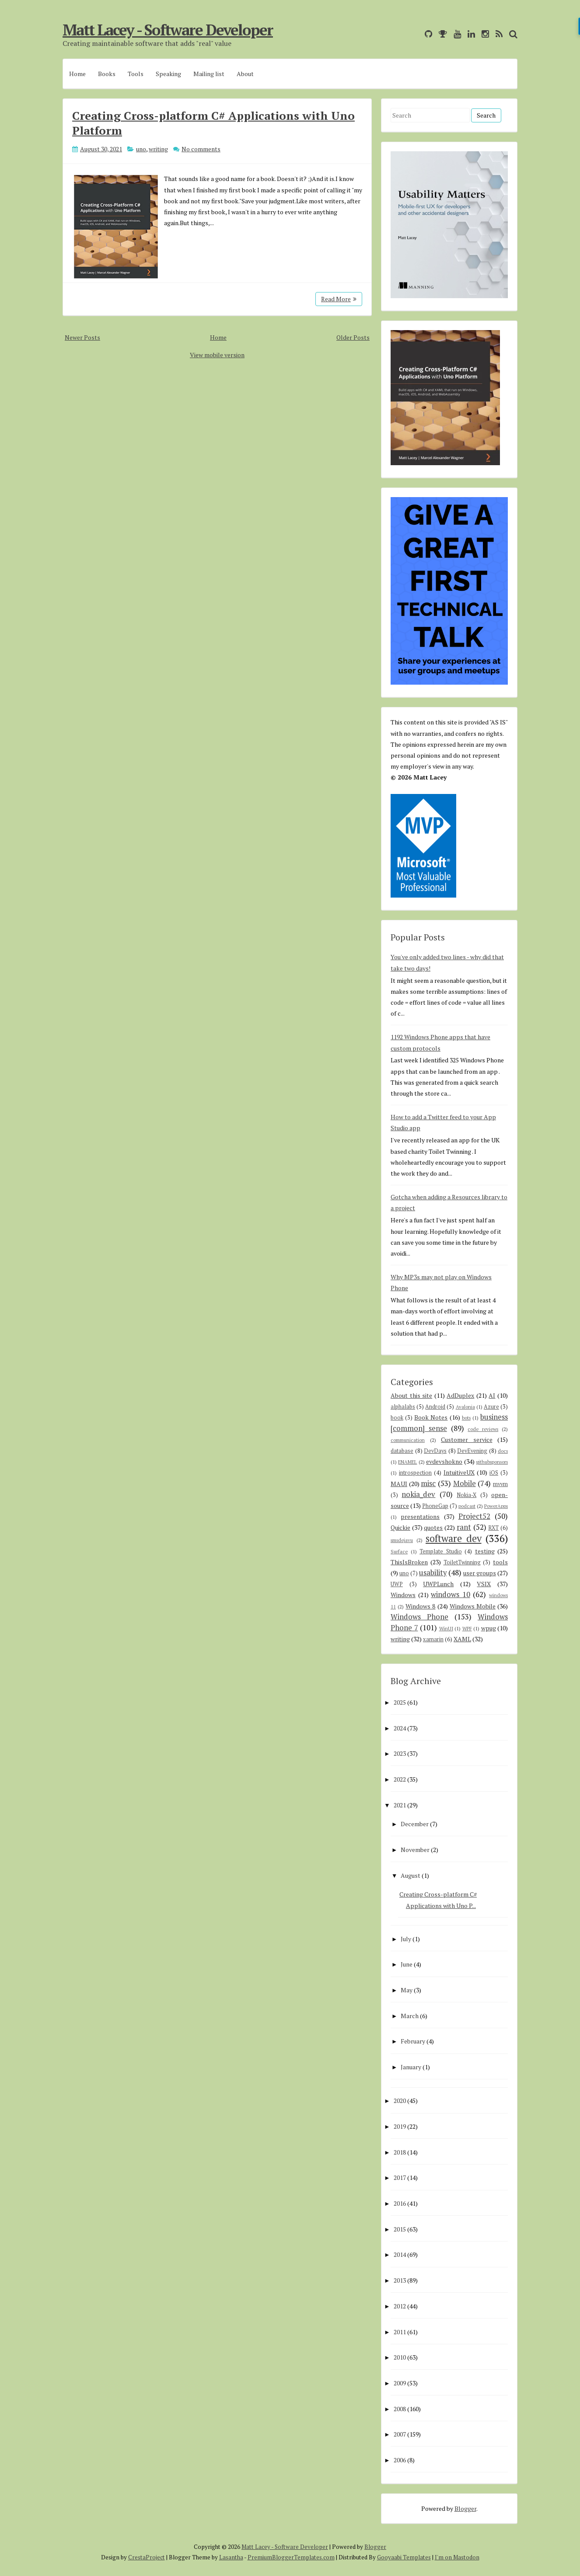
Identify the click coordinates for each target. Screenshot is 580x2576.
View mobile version (217, 355)
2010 (400, 2357)
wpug (488, 1628)
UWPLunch (438, 1584)
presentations (420, 1516)
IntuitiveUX (459, 1472)
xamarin (433, 1639)
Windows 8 (420, 1606)
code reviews (483, 1429)
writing (158, 149)
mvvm (500, 1484)
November (415, 1849)
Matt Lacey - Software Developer (168, 30)
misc (428, 1483)
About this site (411, 1395)
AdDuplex (460, 1395)
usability (433, 1572)
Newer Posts (82, 337)
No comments (201, 149)
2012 (400, 2306)
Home (77, 74)
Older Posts (353, 337)
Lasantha (231, 2557)
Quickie (400, 1527)
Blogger (465, 2508)
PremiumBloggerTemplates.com (291, 2557)
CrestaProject (146, 2557)
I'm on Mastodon (457, 2557)
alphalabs (403, 1406)
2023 (400, 1753)
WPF (467, 1628)
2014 (400, 2254)
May (406, 1990)
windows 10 (450, 1594)
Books (106, 74)
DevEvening (472, 1451)
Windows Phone (419, 1617)
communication (408, 1440)
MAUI (399, 1483)
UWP (397, 1584)
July (406, 1939)
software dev (454, 1538)
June (406, 1964)
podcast (466, 1506)
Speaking (168, 74)
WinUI (446, 1628)
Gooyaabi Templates (404, 2557)
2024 (400, 1728)
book (397, 1417)
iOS (493, 1472)
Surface (399, 1551)
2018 (400, 2152)
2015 (400, 2229)
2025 (400, 1702)
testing (485, 1551)
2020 (400, 2100)
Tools (135, 74)
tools (500, 1562)
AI (492, 1395)
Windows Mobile (473, 1606)
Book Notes (430, 1417)
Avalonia (465, 1406)
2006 (400, 2460)
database (402, 1451)
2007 (400, 2434)
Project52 (474, 1516)
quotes (433, 1527)
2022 (400, 1779)
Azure (491, 1406)
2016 (400, 2203)
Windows (403, 1595)
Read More (338, 299)
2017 (400, 2177)
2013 (400, 2280)
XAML (462, 1639)
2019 (400, 2126)
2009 (400, 2383)
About (245, 74)
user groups (479, 1573)
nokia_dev (418, 1494)
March (410, 2016)
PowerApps (496, 1506)
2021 (400, 1805)
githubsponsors (492, 1462)
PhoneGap (435, 1506)
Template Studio (440, 1551)
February (413, 2041)
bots (466, 1417)
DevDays (435, 1451)
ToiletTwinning (462, 1562)
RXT (493, 1528)
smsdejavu (402, 1540)
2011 (400, 2332)
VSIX (484, 1584)
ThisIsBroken (409, 1562)
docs (503, 1451)
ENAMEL (407, 1462)
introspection (415, 1472)
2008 (400, 2409)
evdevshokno (444, 1461)
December (415, 1824)
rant (464, 1527)
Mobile (464, 1483)
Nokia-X (466, 1495)
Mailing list (208, 74)
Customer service (467, 1439)
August (410, 1875)
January (411, 2067)
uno (141, 149)
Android (435, 1406)
